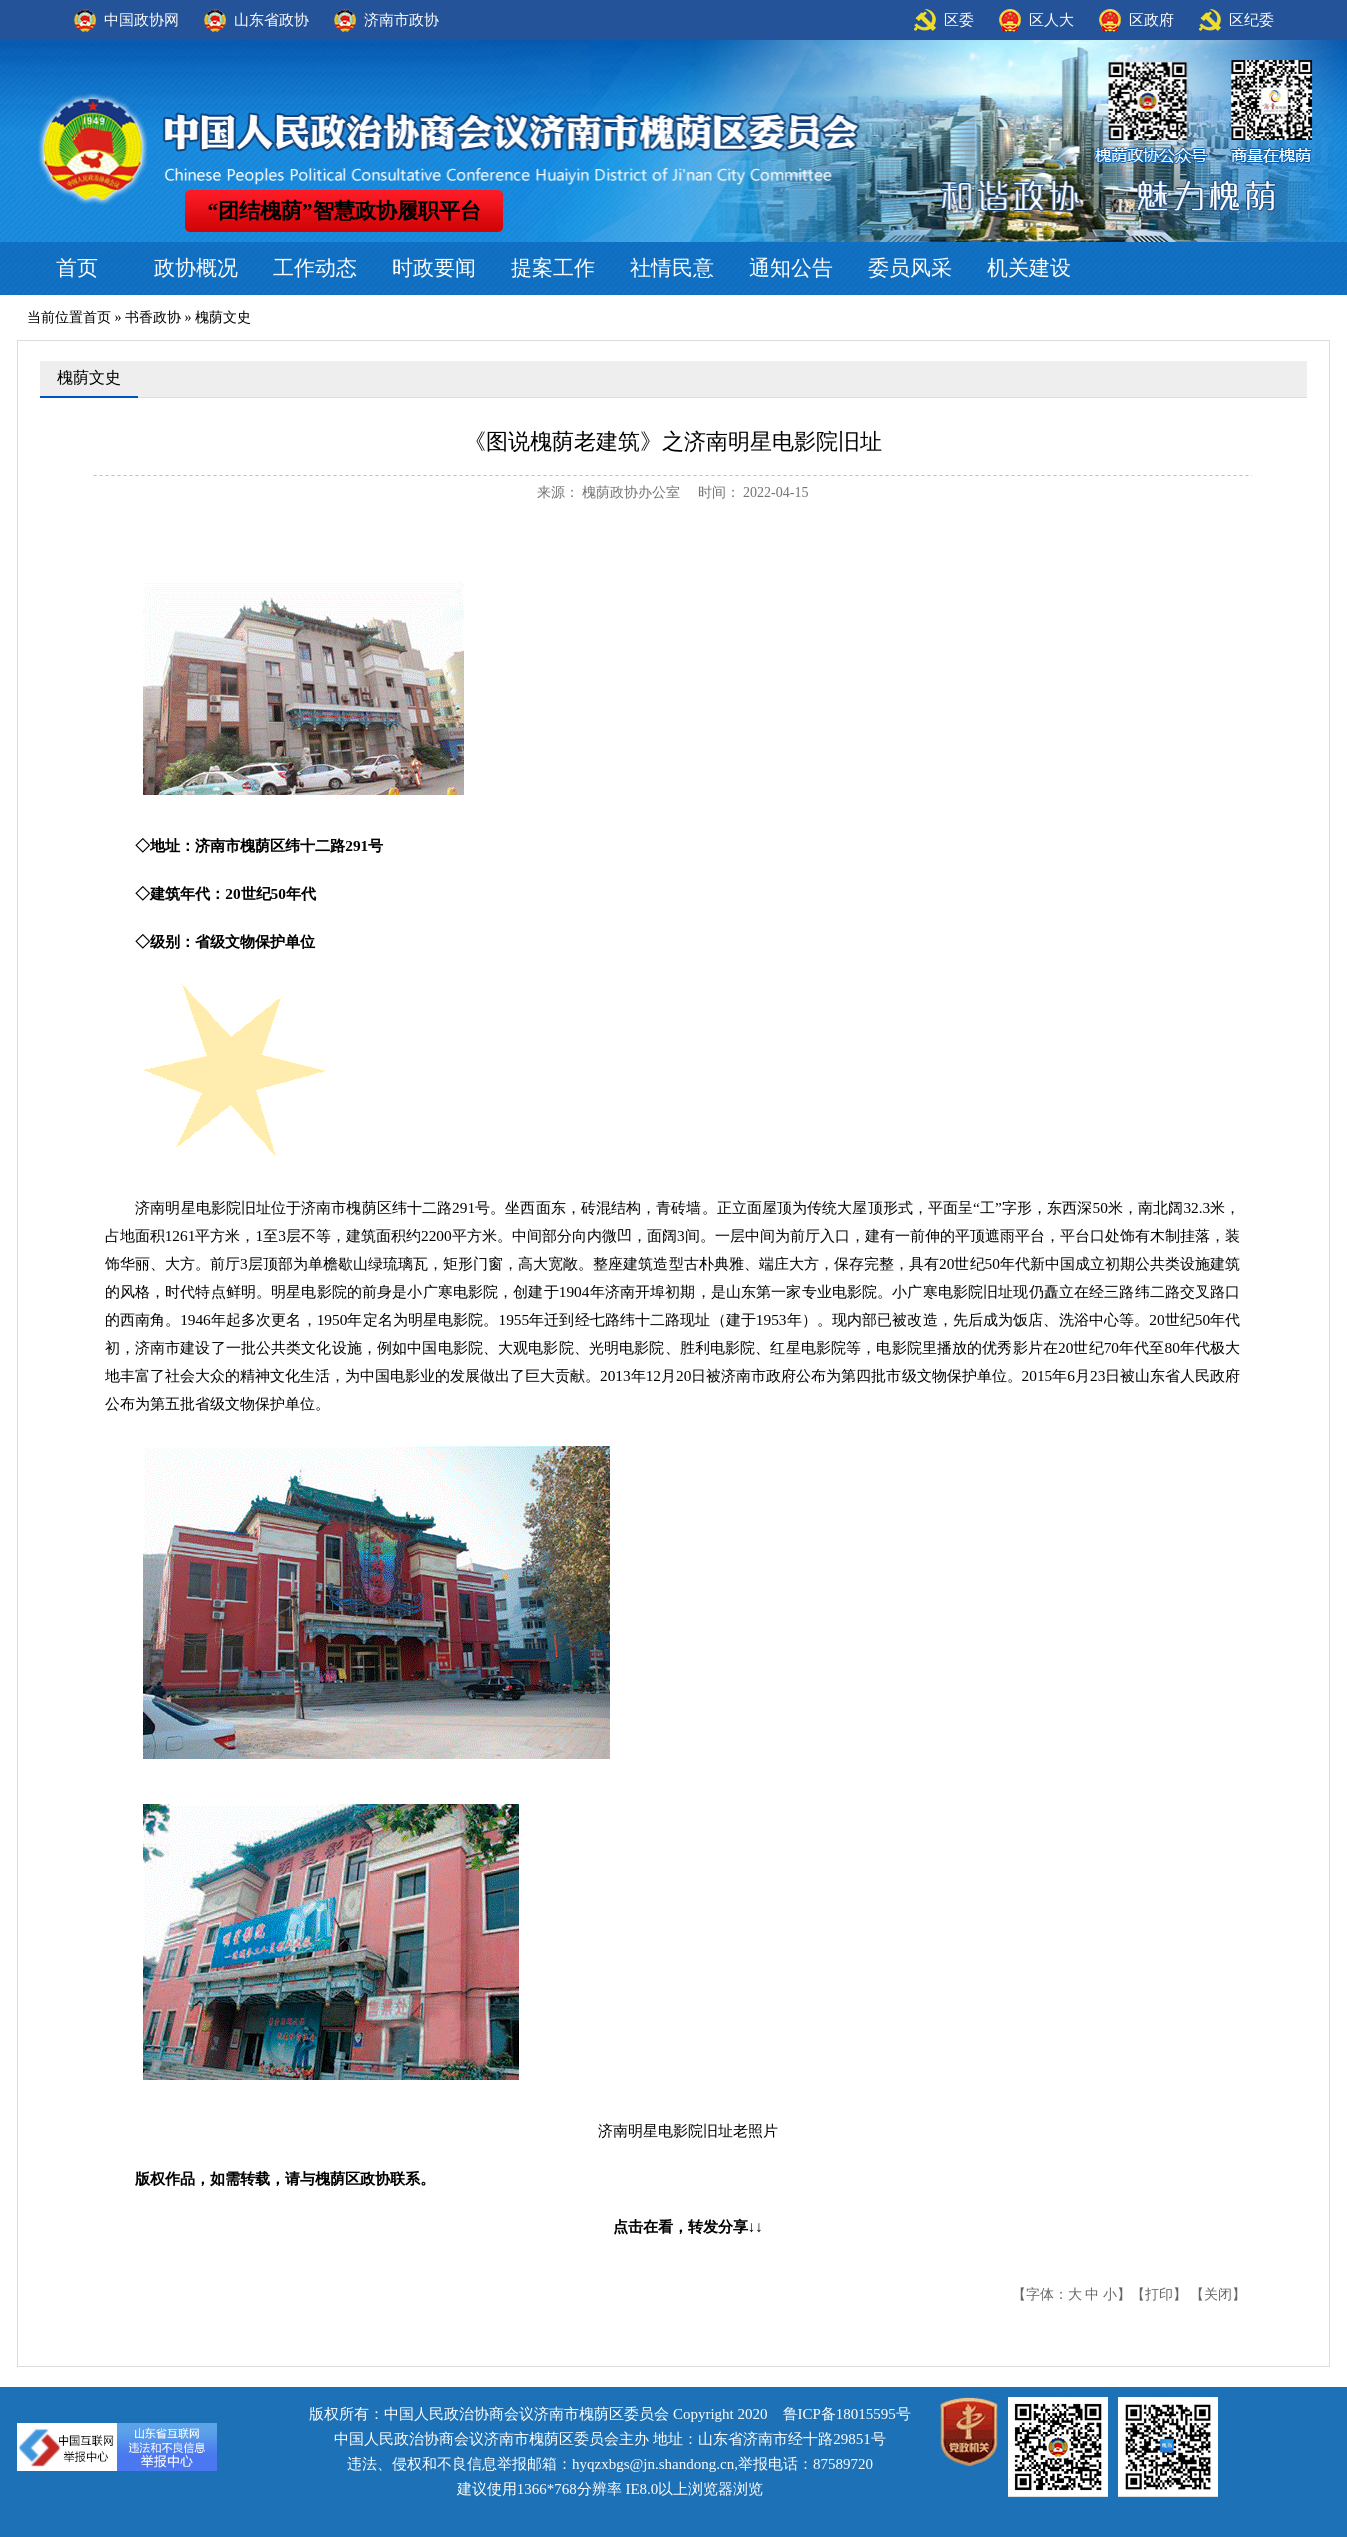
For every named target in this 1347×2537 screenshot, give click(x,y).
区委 (959, 20)
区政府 (1151, 20)
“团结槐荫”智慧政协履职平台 (344, 211)
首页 (77, 268)
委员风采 (910, 268)
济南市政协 (401, 20)
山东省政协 (271, 20)
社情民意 (672, 268)
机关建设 (1029, 268)
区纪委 (1251, 20)
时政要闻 (434, 268)
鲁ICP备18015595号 (847, 2414)
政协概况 (196, 268)
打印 (1159, 2294)
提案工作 (553, 268)
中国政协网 (141, 20)
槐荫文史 (223, 317)
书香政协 (153, 317)
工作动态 (315, 268)
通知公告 (791, 268)
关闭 (1218, 2294)
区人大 (1051, 20)
